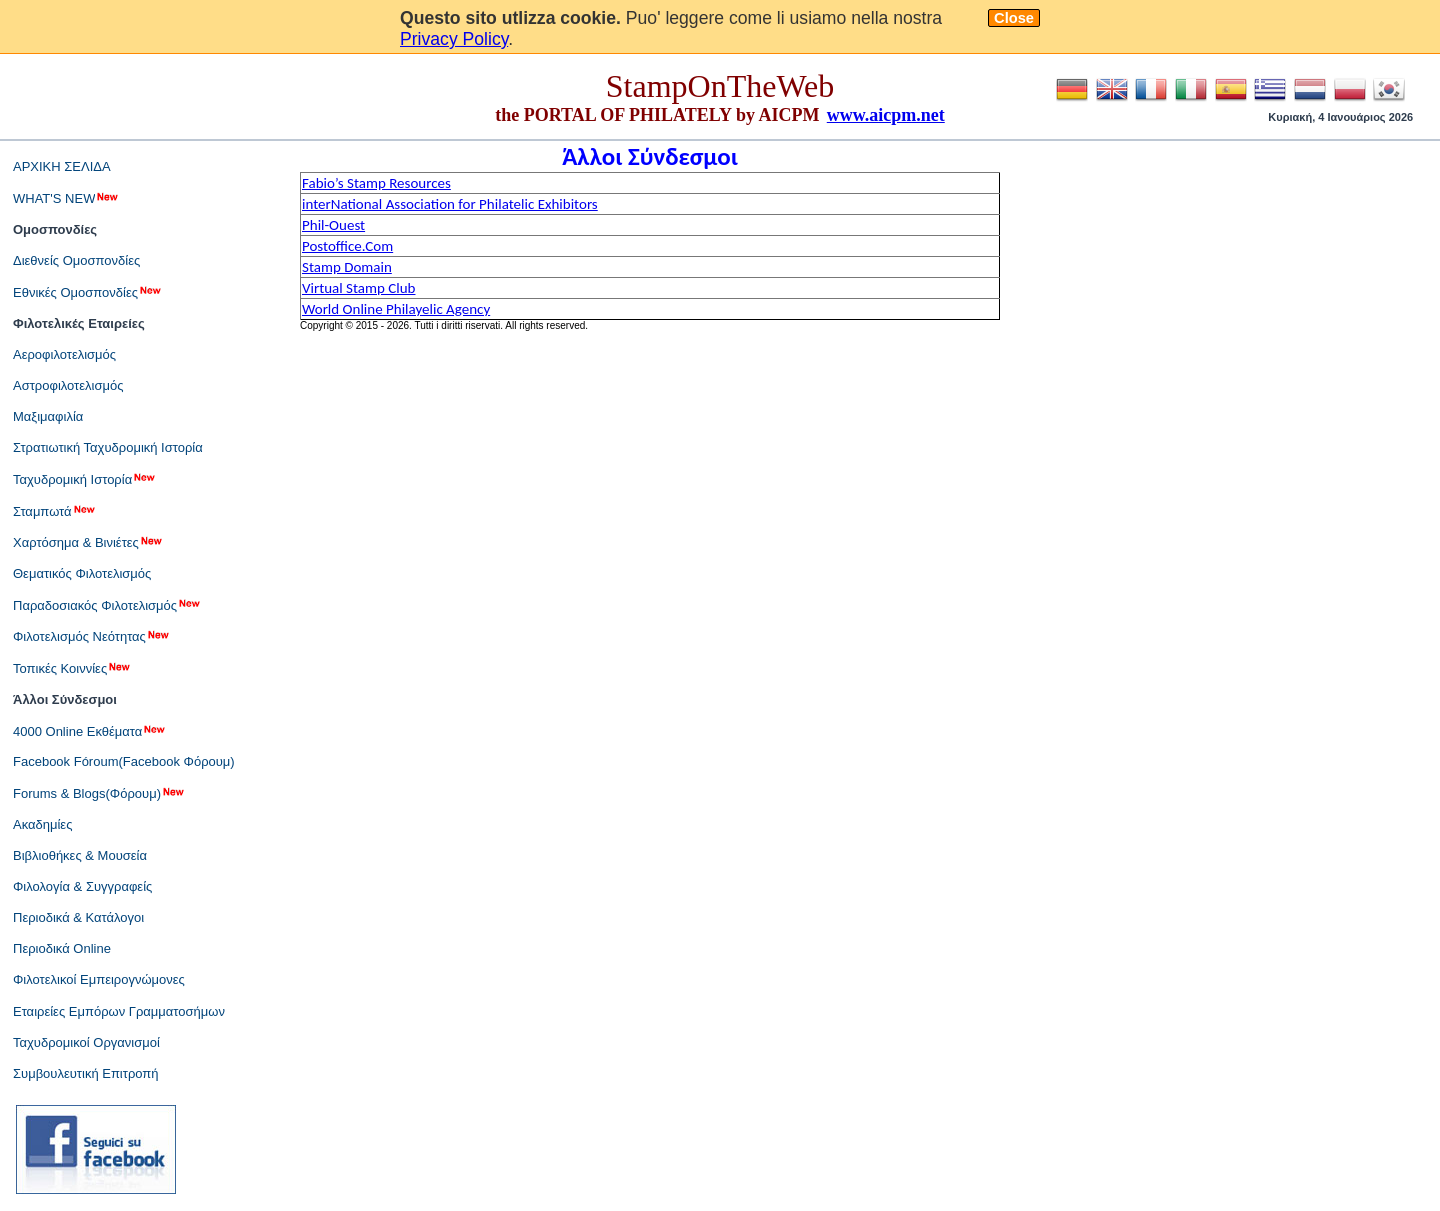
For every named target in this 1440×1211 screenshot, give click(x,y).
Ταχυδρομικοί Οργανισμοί (86, 1042)
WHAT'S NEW (66, 198)
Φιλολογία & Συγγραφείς (82, 886)
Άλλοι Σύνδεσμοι (65, 699)
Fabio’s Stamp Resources (376, 183)
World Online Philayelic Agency (396, 309)
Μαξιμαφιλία (48, 416)
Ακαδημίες (42, 824)
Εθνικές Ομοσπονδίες (88, 292)
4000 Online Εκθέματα (90, 731)
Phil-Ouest (333, 225)
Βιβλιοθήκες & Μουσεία (80, 855)
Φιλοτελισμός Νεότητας (92, 636)
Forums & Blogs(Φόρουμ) (99, 793)
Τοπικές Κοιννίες (72, 668)
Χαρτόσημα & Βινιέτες (88, 542)
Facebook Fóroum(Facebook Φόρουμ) (124, 761)
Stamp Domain (347, 267)
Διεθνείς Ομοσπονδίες (76, 260)
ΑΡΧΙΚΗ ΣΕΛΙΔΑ (62, 166)
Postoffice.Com (347, 246)
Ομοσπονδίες (55, 229)
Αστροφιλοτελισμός (68, 385)
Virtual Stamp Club (358, 288)
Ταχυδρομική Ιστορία (85, 479)
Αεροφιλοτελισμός (64, 354)
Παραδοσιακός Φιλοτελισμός (107, 605)
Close (1014, 18)
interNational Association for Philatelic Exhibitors (450, 204)
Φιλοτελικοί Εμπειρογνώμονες (99, 979)
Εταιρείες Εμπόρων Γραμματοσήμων (119, 1011)
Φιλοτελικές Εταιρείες (79, 323)
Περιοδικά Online (62, 948)
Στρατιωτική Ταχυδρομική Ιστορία (108, 447)
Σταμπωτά (55, 511)
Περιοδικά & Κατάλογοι (78, 917)
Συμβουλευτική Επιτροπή (86, 1073)
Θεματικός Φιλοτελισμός (82, 573)
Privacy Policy (454, 39)
